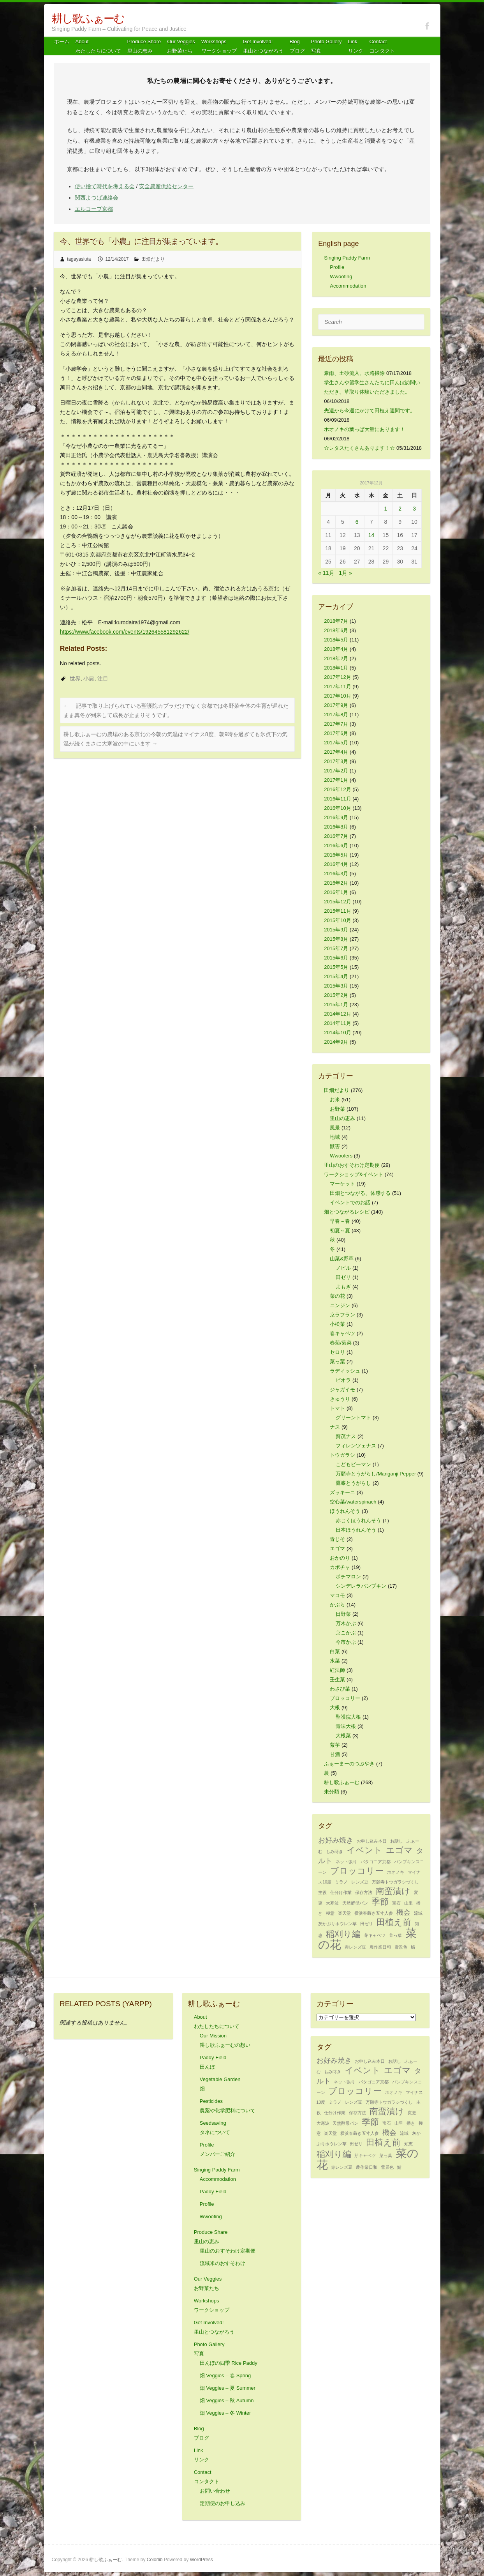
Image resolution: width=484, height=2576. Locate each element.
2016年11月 (337, 799)
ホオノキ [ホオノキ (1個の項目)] (395, 1872)
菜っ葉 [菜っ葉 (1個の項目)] (395, 1935)
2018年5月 (336, 640)
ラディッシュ (345, 1371)
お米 (335, 1099)
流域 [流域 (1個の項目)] (418, 1913)
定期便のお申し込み (222, 2503)
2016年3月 (336, 873)
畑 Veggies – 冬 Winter (225, 2413)
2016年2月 (336, 883)
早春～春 (340, 1221)
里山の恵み (342, 1118)
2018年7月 (336, 621)
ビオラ (343, 1380)
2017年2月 (336, 771)
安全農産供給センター (166, 186)
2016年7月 (336, 836)
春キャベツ (342, 1333)
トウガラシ (342, 1455)
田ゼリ (343, 1277)
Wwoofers (341, 1156)
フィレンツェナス (356, 1446)
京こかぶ (346, 1633)
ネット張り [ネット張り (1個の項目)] (346, 1861)
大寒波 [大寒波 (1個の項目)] (332, 1903)
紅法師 (337, 1670)
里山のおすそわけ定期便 (352, 1165)
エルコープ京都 (94, 209)
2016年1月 (336, 892)
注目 (102, 678)
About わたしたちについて (98, 46)
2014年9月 (336, 1042)
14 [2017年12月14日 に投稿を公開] (371, 535)
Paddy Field (213, 2191)
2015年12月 (337, 902)
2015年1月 (336, 1004)
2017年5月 (336, 743)
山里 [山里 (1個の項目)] (408, 1903)
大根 (335, 1707)
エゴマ (337, 1548)
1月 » (345, 573)
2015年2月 (336, 995)
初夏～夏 (340, 1230)
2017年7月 (336, 724)
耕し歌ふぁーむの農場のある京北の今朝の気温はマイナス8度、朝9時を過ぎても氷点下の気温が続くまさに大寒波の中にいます (175, 739)
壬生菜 (337, 1679)
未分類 (331, 1792)
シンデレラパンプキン (361, 1586)
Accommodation (348, 286)
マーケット (342, 1184)
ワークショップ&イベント (353, 1174)
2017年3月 (336, 761)
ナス (335, 1427)
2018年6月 (336, 630)
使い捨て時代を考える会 (105, 186)
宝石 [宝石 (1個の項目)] (396, 1903)
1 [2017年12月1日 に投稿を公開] (385, 508)
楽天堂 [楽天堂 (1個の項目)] (344, 1913)
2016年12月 (337, 789)
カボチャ (340, 1567)
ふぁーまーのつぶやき (349, 1764)
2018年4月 (336, 649)
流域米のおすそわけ (222, 2263)
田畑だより (153, 259)
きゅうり (340, 1399)
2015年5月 (336, 967)
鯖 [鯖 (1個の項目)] (413, 1947)
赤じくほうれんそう (358, 1520)
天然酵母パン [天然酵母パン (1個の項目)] (355, 1903)
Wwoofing (341, 276)
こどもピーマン (353, 1464)
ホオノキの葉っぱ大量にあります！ (364, 429)
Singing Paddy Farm (347, 258)
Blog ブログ (297, 46)
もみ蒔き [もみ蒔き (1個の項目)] (334, 1851)
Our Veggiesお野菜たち (181, 46)
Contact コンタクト (382, 46)
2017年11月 (337, 686)
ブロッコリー (345, 1698)
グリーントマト (353, 1418)
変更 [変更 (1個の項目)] (412, 2112)
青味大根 (346, 1726)
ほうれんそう (345, 1511)
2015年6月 (336, 958)
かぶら (337, 1605)
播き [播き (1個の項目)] (411, 2123)
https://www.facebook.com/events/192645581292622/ (124, 632)
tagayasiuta (79, 259)
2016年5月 (336, 855)
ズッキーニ (342, 1492)
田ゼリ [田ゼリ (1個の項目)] (366, 1923)
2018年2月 (336, 658)
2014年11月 (337, 1023)
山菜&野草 (342, 1258)
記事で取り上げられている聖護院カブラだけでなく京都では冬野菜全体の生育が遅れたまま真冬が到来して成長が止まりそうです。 (176, 710)
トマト (337, 1408)
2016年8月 (336, 827)
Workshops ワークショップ (219, 46)
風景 (335, 1128)
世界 (75, 678)
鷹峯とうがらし (353, 1483)
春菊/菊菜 (341, 1343)
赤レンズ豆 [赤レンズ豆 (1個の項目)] (355, 1947)
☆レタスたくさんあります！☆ (359, 448)
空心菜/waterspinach (353, 1502)
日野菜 (343, 1614)
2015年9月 (336, 930)
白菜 (335, 1651)
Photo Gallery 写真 (326, 46)
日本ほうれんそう (356, 1530)
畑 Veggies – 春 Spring (225, 2375)
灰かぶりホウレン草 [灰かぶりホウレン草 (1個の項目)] (337, 1923)
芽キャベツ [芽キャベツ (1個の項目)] (374, 1935)
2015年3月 (336, 986)
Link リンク (355, 46)
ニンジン (340, 1305)
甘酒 (335, 1754)
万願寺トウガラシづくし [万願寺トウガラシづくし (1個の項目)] (395, 1882)
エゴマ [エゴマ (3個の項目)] (399, 1850)
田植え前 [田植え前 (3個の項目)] (394, 1922)
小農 (88, 678)
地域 (335, 1137)
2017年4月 (336, 752)
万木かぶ (346, 1623)
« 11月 (326, 573)
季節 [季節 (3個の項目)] (380, 1901)
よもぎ (343, 1287)
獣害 (335, 1146)
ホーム (61, 41)
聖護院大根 (348, 1717)
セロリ (337, 1352)
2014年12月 (337, 1014)
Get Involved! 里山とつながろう (263, 46)
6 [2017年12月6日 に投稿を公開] (357, 522)
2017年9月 (336, 705)
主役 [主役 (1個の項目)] (322, 1892)
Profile (337, 267)
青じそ (337, 1539)
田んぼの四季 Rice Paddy (228, 2363)
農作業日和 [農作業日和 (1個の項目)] (380, 1947)
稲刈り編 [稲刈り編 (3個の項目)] (343, 1934)
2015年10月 (337, 920)
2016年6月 (336, 845)
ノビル (343, 1268)
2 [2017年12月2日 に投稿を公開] (399, 508)
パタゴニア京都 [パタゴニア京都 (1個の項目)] (376, 1861)
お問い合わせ (215, 2491)
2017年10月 (337, 696)
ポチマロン (348, 1577)
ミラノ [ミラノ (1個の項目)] (341, 1882)
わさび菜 (340, 1689)
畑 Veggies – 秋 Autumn (227, 2400)
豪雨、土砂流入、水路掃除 (354, 373)
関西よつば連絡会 (96, 197)
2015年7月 (336, 948)
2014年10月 (337, 1032)
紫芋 (335, 1745)
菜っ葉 (337, 1361)
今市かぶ (346, 1642)
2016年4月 (336, 864)
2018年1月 (336, 668)
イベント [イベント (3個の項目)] (364, 1850)
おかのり (340, 1558)
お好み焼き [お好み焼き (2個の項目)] (335, 1840)
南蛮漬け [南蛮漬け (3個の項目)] (393, 1891)
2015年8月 (336, 939)
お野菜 (337, 1109)
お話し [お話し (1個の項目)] (396, 1841)
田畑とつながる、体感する (360, 1193)
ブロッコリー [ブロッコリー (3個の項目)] (357, 1871)
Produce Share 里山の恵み (144, 46)
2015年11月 (337, 911)
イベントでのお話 (350, 1202)
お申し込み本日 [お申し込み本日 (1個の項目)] (372, 1841)
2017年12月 (337, 677)
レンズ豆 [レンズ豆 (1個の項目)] (359, 1882)
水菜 (335, 1661)
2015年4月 (336, 976)
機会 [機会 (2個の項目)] (403, 1912)
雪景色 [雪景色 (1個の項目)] (400, 1947)
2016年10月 (337, 808)
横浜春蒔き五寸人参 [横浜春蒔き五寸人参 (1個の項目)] (373, 1913)
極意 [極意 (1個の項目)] (330, 1913)
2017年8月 (336, 714)
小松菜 (337, 1324)
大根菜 (343, 1736)
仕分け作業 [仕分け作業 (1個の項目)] (341, 1892)
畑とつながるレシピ (347, 1212)
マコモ (337, 1595)
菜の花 (337, 1296)
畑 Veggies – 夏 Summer (227, 2388)
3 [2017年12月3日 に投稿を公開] (414, 508)
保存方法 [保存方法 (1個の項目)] (363, 1892)
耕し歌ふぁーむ (88, 18)
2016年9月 (336, 817)
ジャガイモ (342, 1389)
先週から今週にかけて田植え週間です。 (369, 410)
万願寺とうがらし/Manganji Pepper (376, 1474)
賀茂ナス (346, 1436)
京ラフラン (342, 1315)
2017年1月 (336, 780)
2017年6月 (336, 733)
